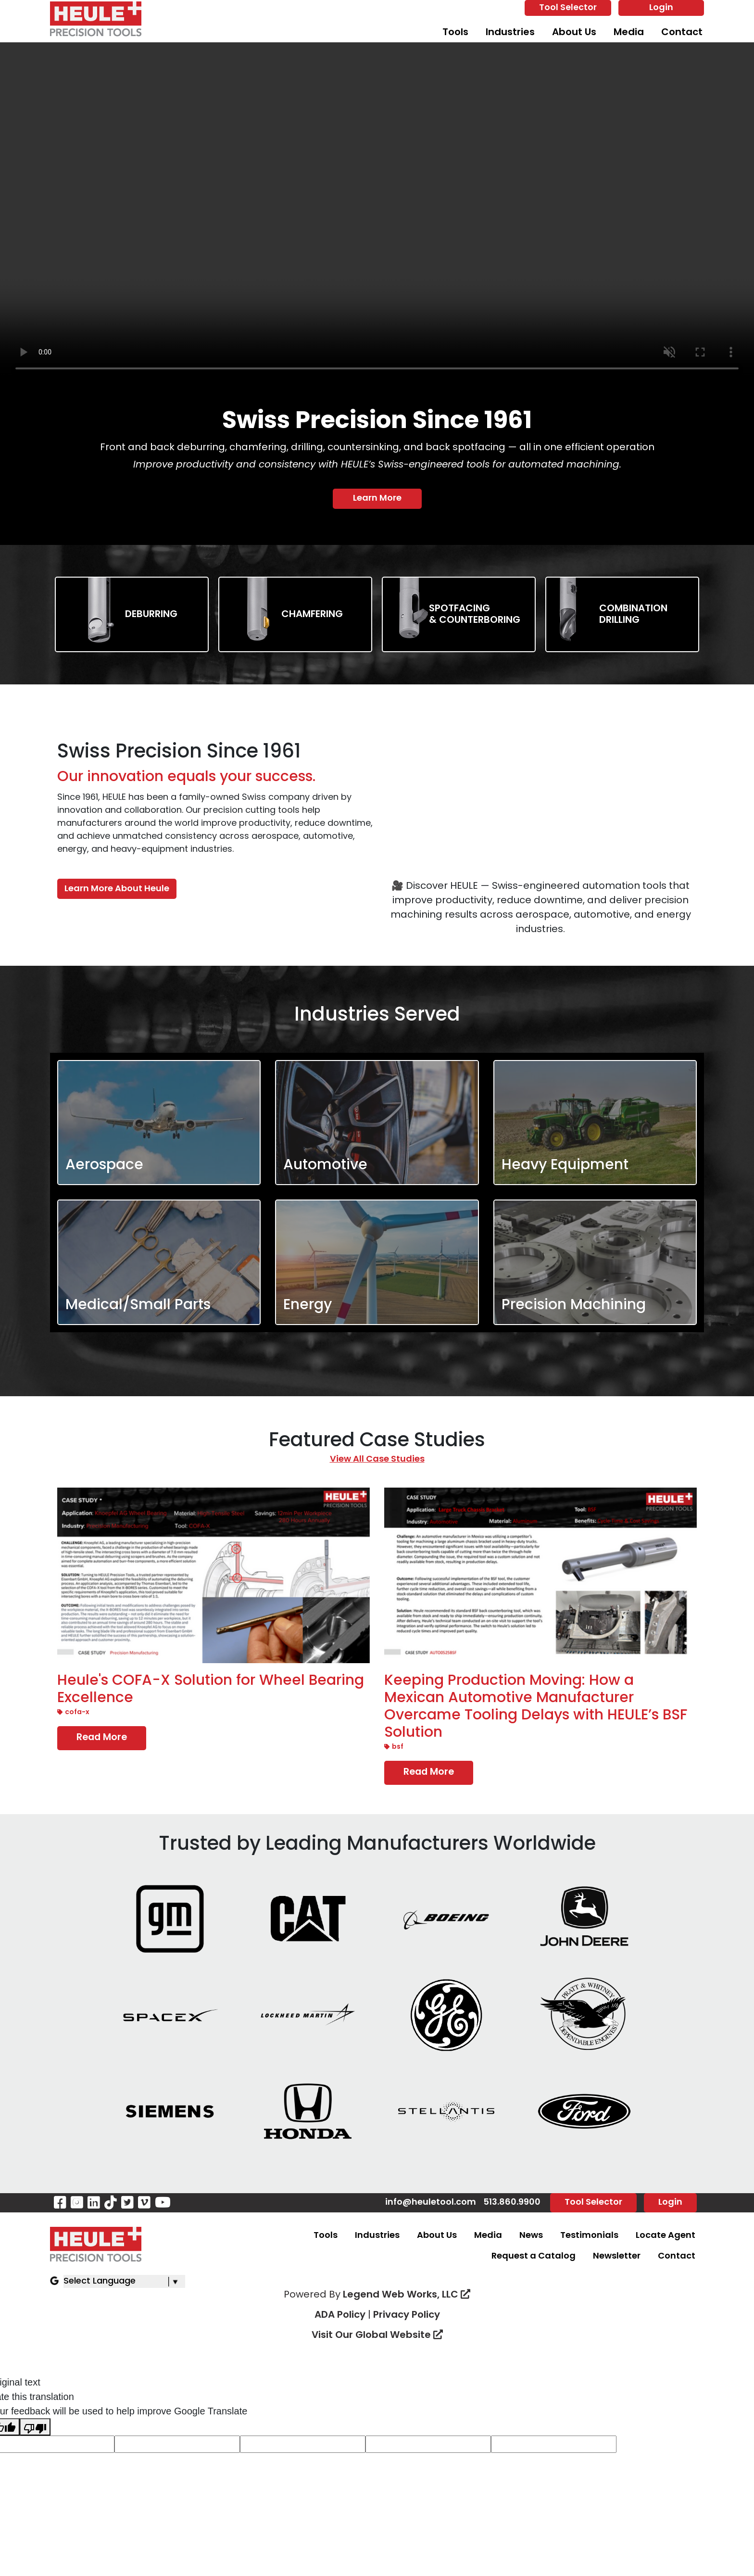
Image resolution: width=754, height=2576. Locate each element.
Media (629, 33)
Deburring (151, 614)
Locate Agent (665, 2236)
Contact (682, 33)
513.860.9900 (511, 2203)
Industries (510, 33)
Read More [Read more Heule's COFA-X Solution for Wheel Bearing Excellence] (101, 1738)
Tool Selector (568, 8)
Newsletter (617, 2257)
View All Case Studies (377, 1459)
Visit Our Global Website (377, 2336)
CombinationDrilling (633, 614)
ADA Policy (339, 2316)
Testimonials (589, 2236)
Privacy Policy (406, 2316)
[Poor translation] (35, 2428)
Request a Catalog (533, 2257)
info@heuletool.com (430, 2203)
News (531, 2236)
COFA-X (73, 1713)
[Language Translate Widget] (124, 2282)
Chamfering (312, 614)
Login (661, 8)
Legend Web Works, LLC (406, 2296)
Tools (455, 33)
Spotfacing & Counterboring (474, 614)
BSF (393, 1747)
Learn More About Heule (116, 889)
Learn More (377, 499)
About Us (574, 33)
